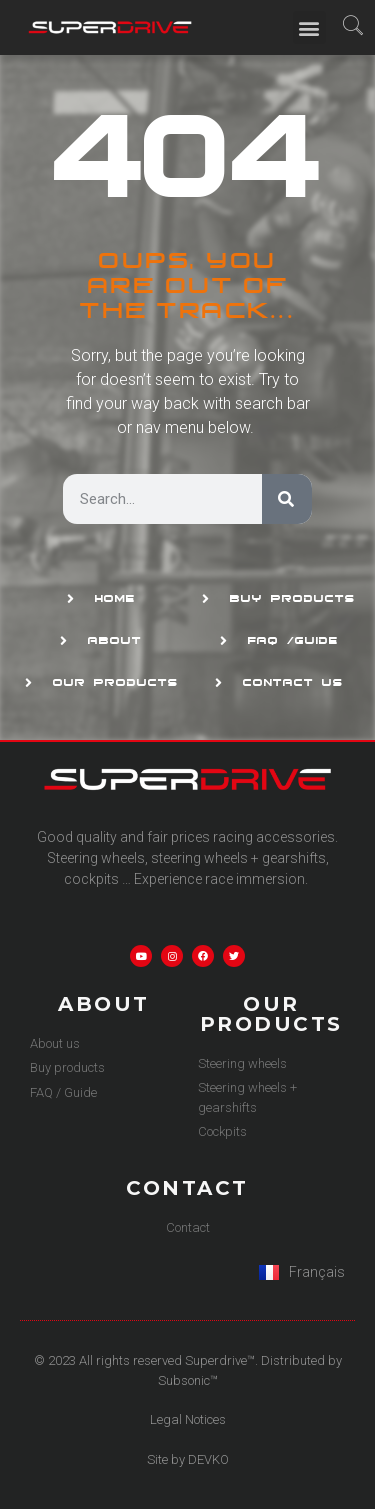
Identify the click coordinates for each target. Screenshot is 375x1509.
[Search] (287, 499)
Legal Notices (188, 1419)
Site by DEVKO (188, 1459)
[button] (309, 27)
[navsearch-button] (353, 27)
